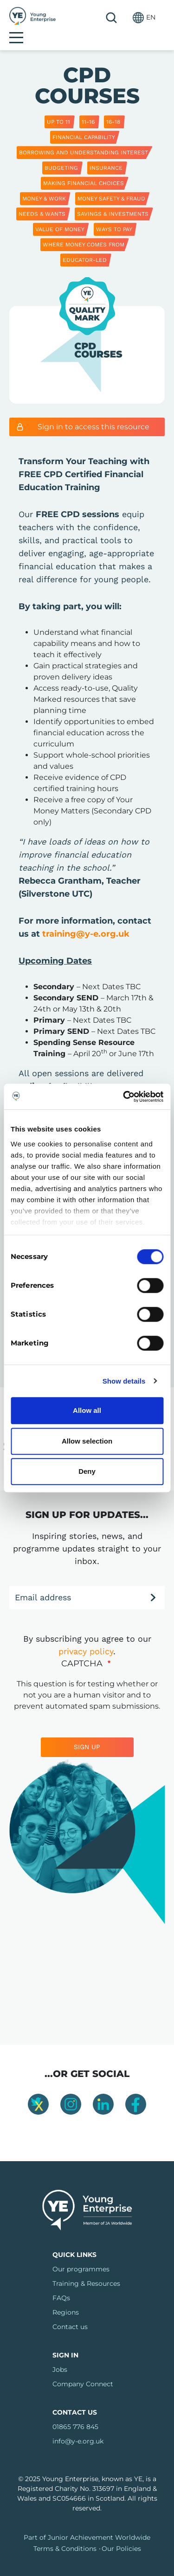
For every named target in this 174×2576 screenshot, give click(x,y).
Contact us (70, 2311)
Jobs (59, 2354)
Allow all (87, 1410)
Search (88, 17)
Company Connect (82, 2368)
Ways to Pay (114, 214)
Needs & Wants (42, 198)
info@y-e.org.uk (77, 2426)
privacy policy (85, 1636)
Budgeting (61, 152)
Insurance (106, 152)
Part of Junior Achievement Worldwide (87, 2522)
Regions (65, 2297)
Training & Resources (86, 2268)
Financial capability (83, 122)
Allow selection (87, 1441)
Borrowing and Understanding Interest (83, 137)
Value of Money (59, 214)
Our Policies (121, 2533)
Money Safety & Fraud (111, 183)
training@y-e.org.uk (85, 918)
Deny (87, 1471)
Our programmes (81, 2254)
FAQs (61, 2282)
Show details (124, 1381)
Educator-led (85, 244)
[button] (121, 17)
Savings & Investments (112, 198)
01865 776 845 (75, 2411)
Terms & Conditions (65, 2533)
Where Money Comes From (83, 229)
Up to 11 (58, 106)
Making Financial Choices (83, 168)
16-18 (113, 106)
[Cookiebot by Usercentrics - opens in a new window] (123, 1097)
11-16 (88, 106)
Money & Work (44, 183)
